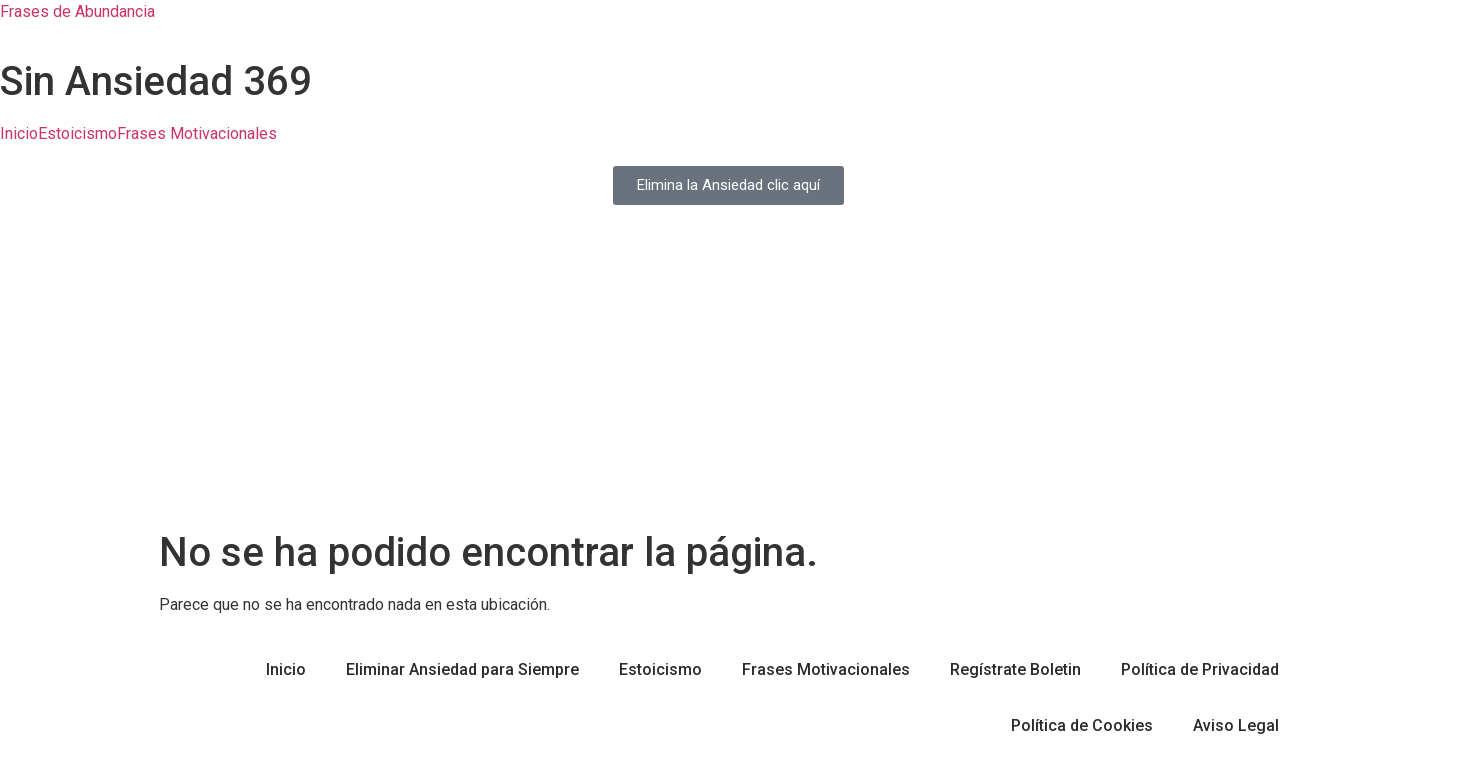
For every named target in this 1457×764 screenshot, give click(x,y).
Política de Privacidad (1200, 669)
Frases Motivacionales (197, 134)
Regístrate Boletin (1015, 669)
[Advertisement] (729, 379)
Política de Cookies (1082, 725)
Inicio (19, 134)
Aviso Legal (1236, 725)
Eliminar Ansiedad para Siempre (462, 669)
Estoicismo (77, 134)
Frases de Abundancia (77, 11)
